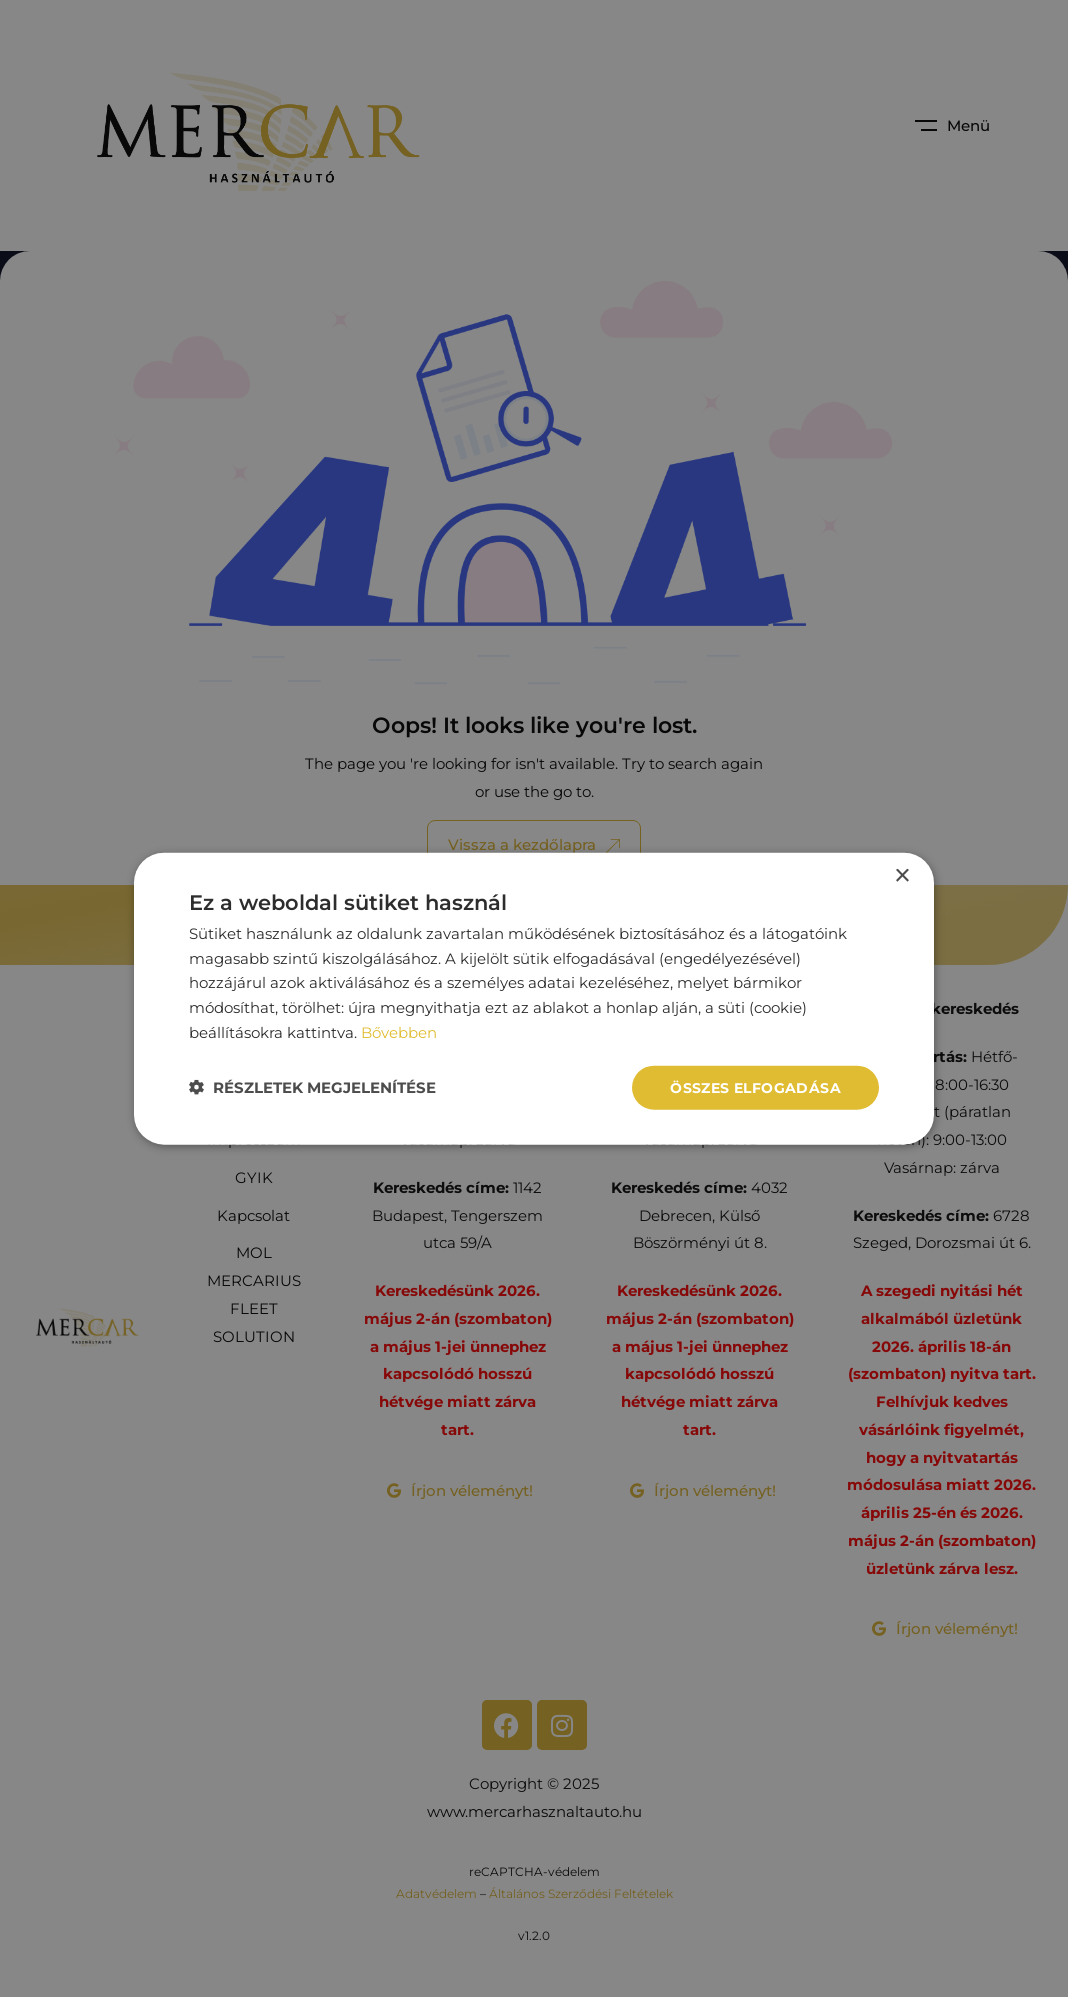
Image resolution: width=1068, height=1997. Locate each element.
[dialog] (534, 998)
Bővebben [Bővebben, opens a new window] (399, 1031)
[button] (312, 1087)
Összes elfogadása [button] (755, 1087)
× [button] (901, 875)
